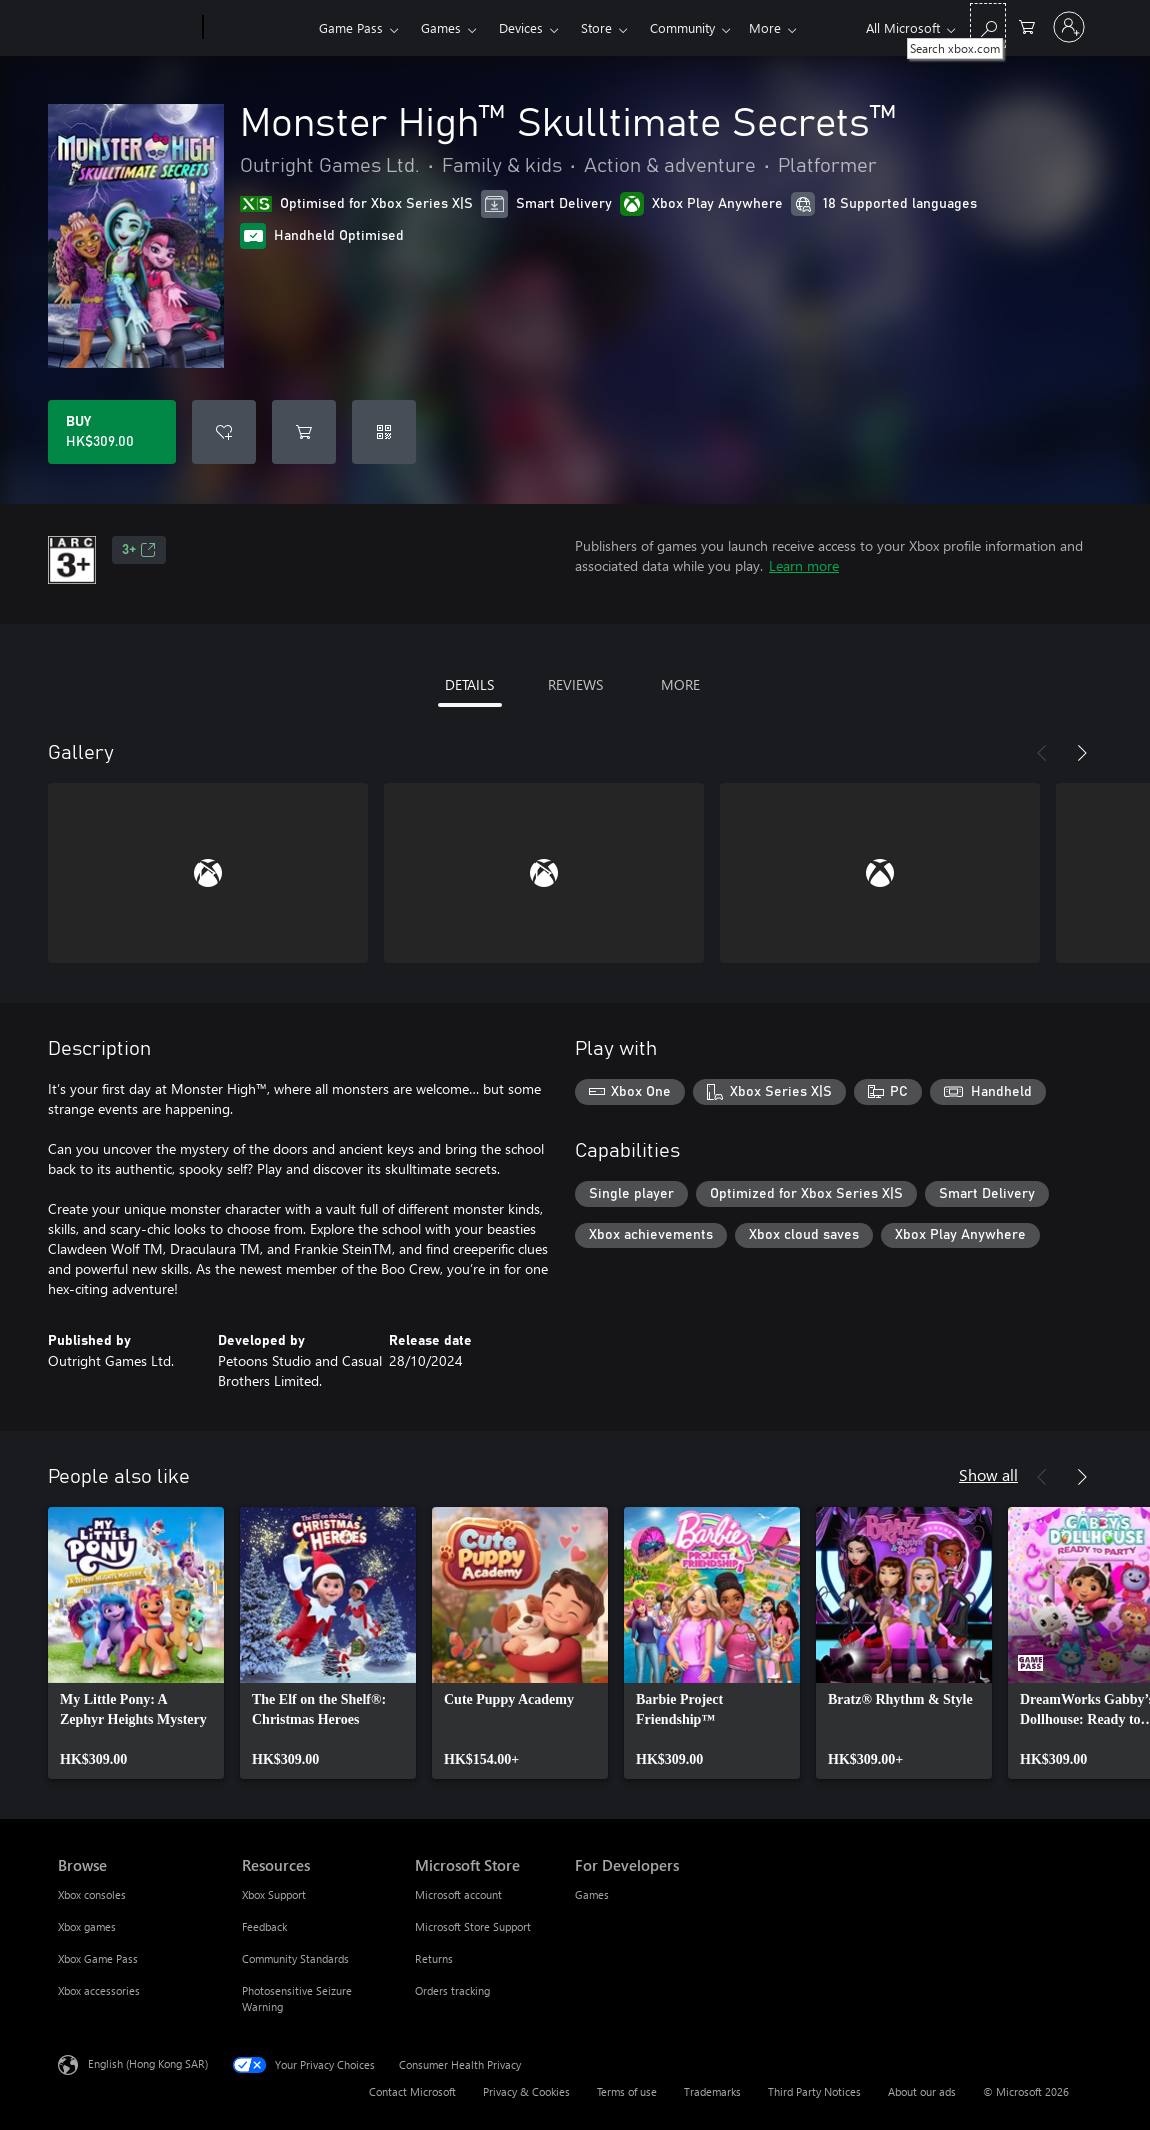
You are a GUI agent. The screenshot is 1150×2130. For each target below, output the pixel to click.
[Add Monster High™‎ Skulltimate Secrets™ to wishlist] (224, 432)
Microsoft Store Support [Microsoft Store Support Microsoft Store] (473, 1926)
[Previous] (1042, 753)
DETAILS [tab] (469, 684)
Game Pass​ (351, 27)
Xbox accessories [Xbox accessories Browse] (99, 1990)
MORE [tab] (680, 684)
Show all (988, 1474)
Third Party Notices (814, 2091)
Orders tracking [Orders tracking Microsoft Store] (452, 1990)
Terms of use (627, 2091)
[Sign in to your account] (1069, 27)
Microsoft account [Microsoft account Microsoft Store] (458, 1894)
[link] (136, 1643)
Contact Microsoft (412, 2091)
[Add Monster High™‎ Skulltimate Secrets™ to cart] (304, 432)
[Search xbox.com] (988, 25)
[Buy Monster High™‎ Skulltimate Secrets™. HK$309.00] (112, 432)
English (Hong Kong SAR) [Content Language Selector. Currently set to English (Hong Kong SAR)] (148, 2063)
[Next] (1082, 753)
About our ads (922, 2091)
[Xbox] (258, 28)
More (765, 27)
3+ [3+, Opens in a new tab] (139, 550)
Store (596, 27)
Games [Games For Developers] (592, 1894)
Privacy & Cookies (526, 2091)
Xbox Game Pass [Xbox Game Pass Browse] (98, 1958)
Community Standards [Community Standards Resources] (295, 1958)
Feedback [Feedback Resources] (264, 1926)
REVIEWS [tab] (575, 684)
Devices (521, 27)
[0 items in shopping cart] (1027, 25)
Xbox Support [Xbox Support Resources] (274, 1894)
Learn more (804, 565)
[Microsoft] (126, 28)
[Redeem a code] (384, 432)
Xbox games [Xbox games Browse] (87, 1926)
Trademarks (712, 2091)
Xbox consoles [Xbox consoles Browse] (92, 1894)
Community (682, 27)
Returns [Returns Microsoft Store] (434, 1958)
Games (441, 27)
